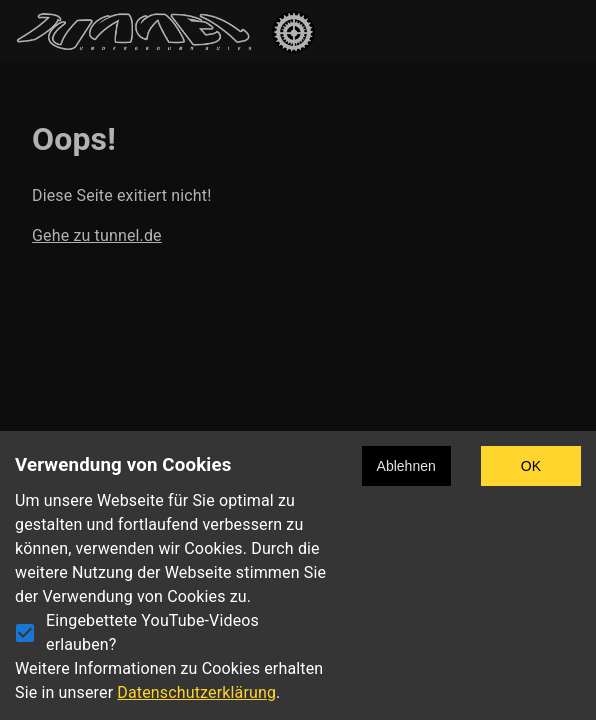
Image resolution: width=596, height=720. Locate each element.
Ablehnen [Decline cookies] (406, 466)
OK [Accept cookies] (531, 466)
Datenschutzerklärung (196, 692)
